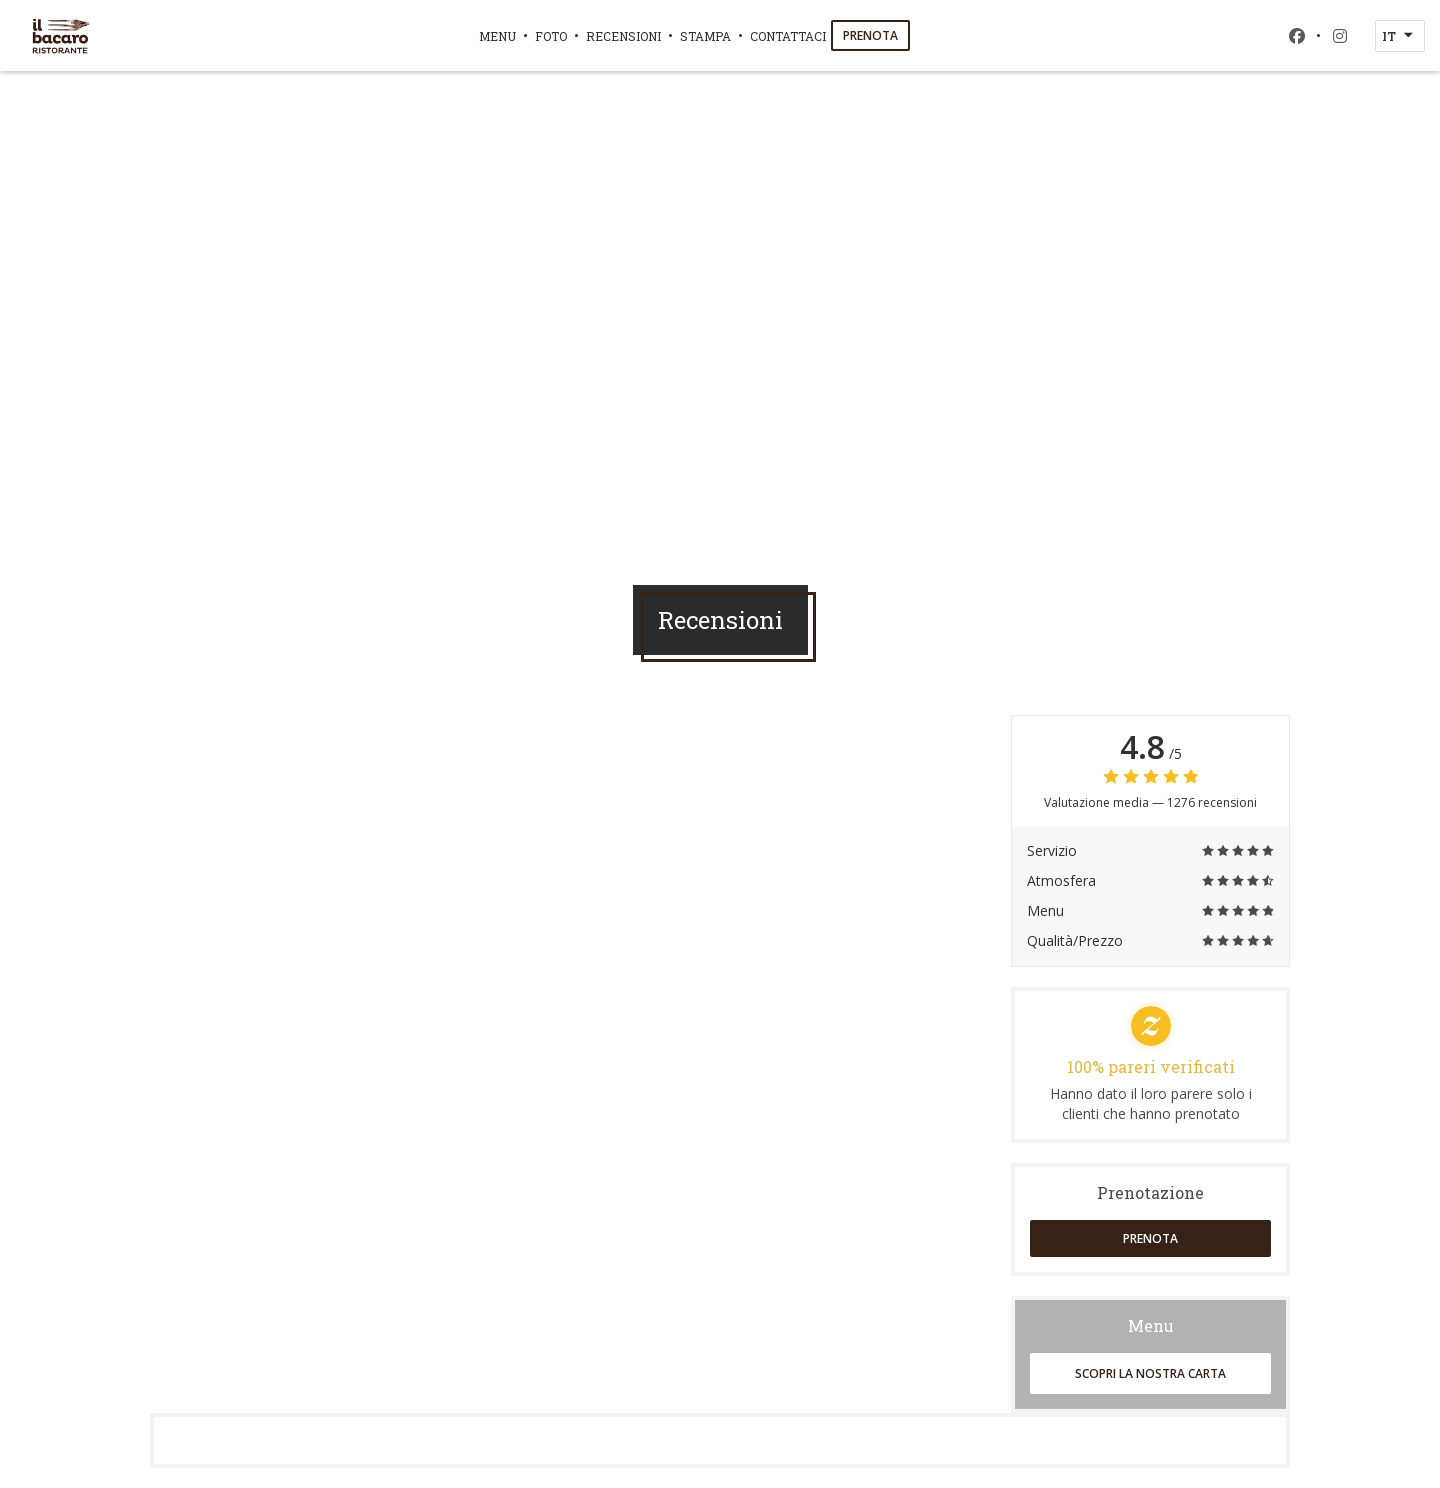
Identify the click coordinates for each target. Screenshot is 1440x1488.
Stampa (705, 36)
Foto (551, 36)
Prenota (870, 35)
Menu (497, 36)
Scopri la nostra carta (1150, 1373)
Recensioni (623, 36)
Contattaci (788, 36)
